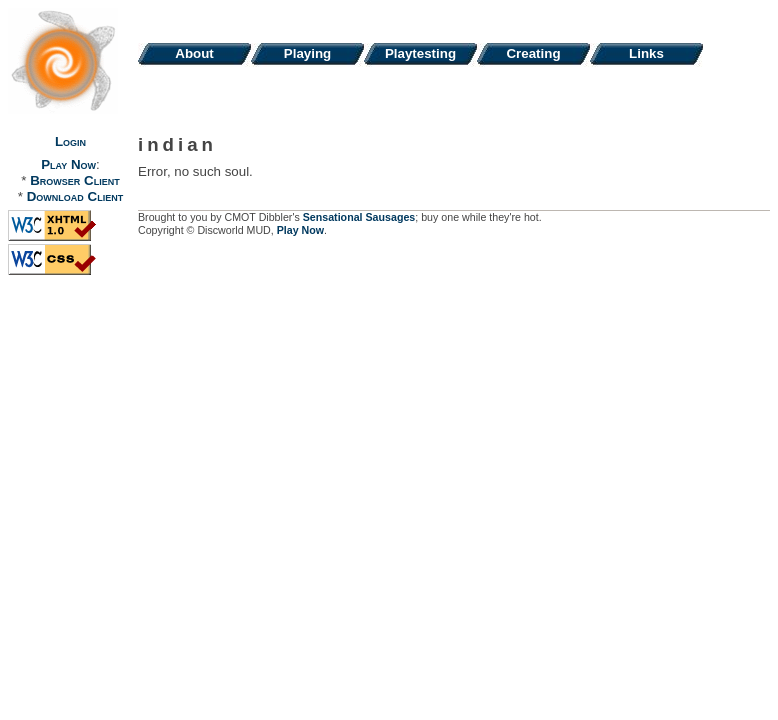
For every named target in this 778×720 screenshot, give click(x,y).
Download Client (75, 196)
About (194, 53)
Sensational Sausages (359, 217)
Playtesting (420, 53)
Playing (307, 53)
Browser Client (74, 180)
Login (70, 141)
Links (646, 53)
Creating (533, 53)
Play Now (68, 164)
